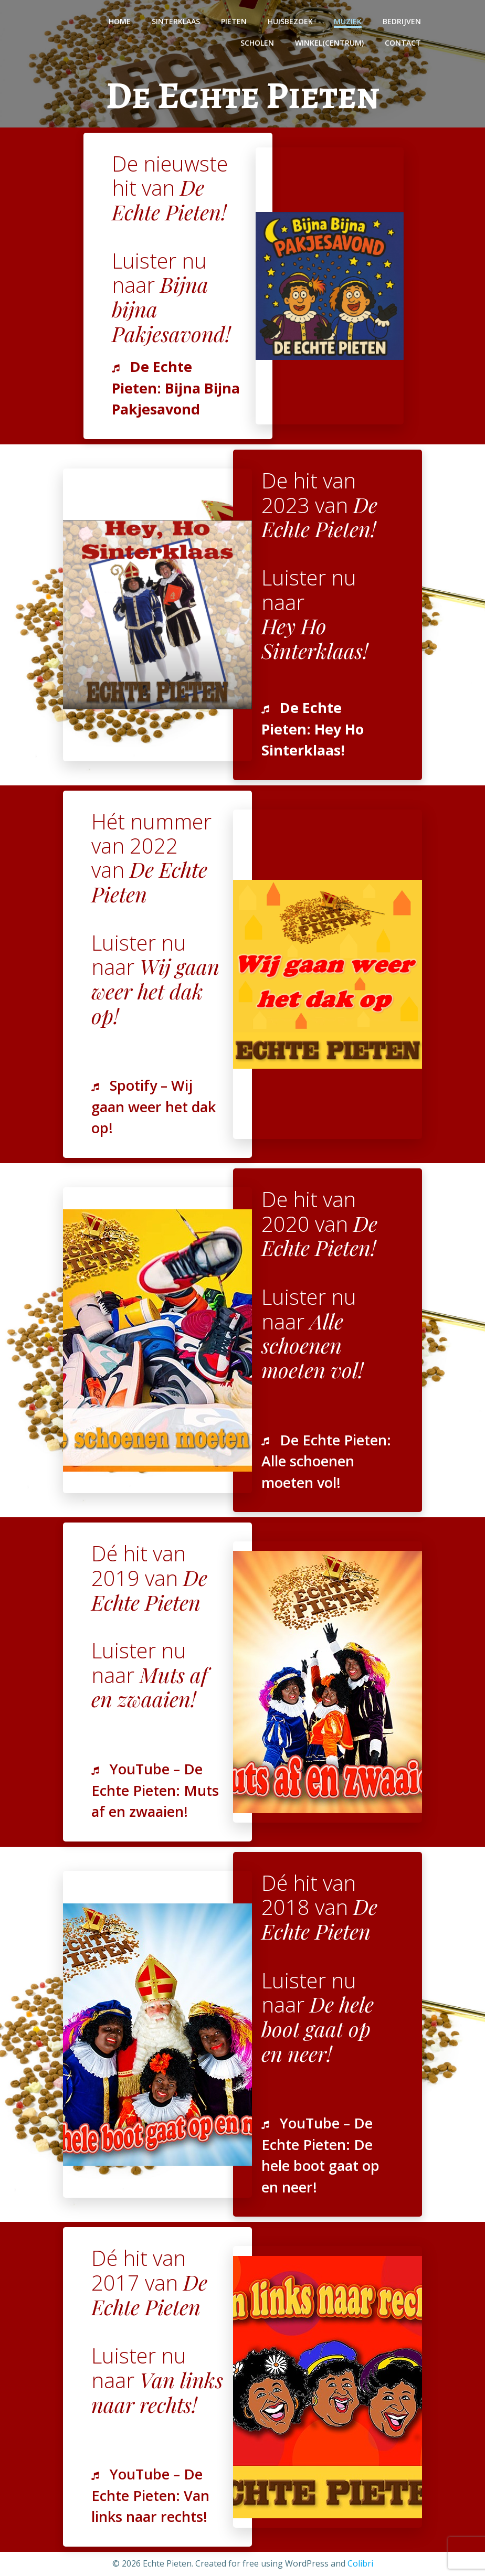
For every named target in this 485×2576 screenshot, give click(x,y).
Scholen (257, 43)
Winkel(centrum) (329, 43)
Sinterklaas (176, 21)
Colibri (360, 2563)
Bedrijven (402, 21)
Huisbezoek (290, 21)
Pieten (234, 21)
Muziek (348, 21)
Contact (403, 43)
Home (120, 21)
